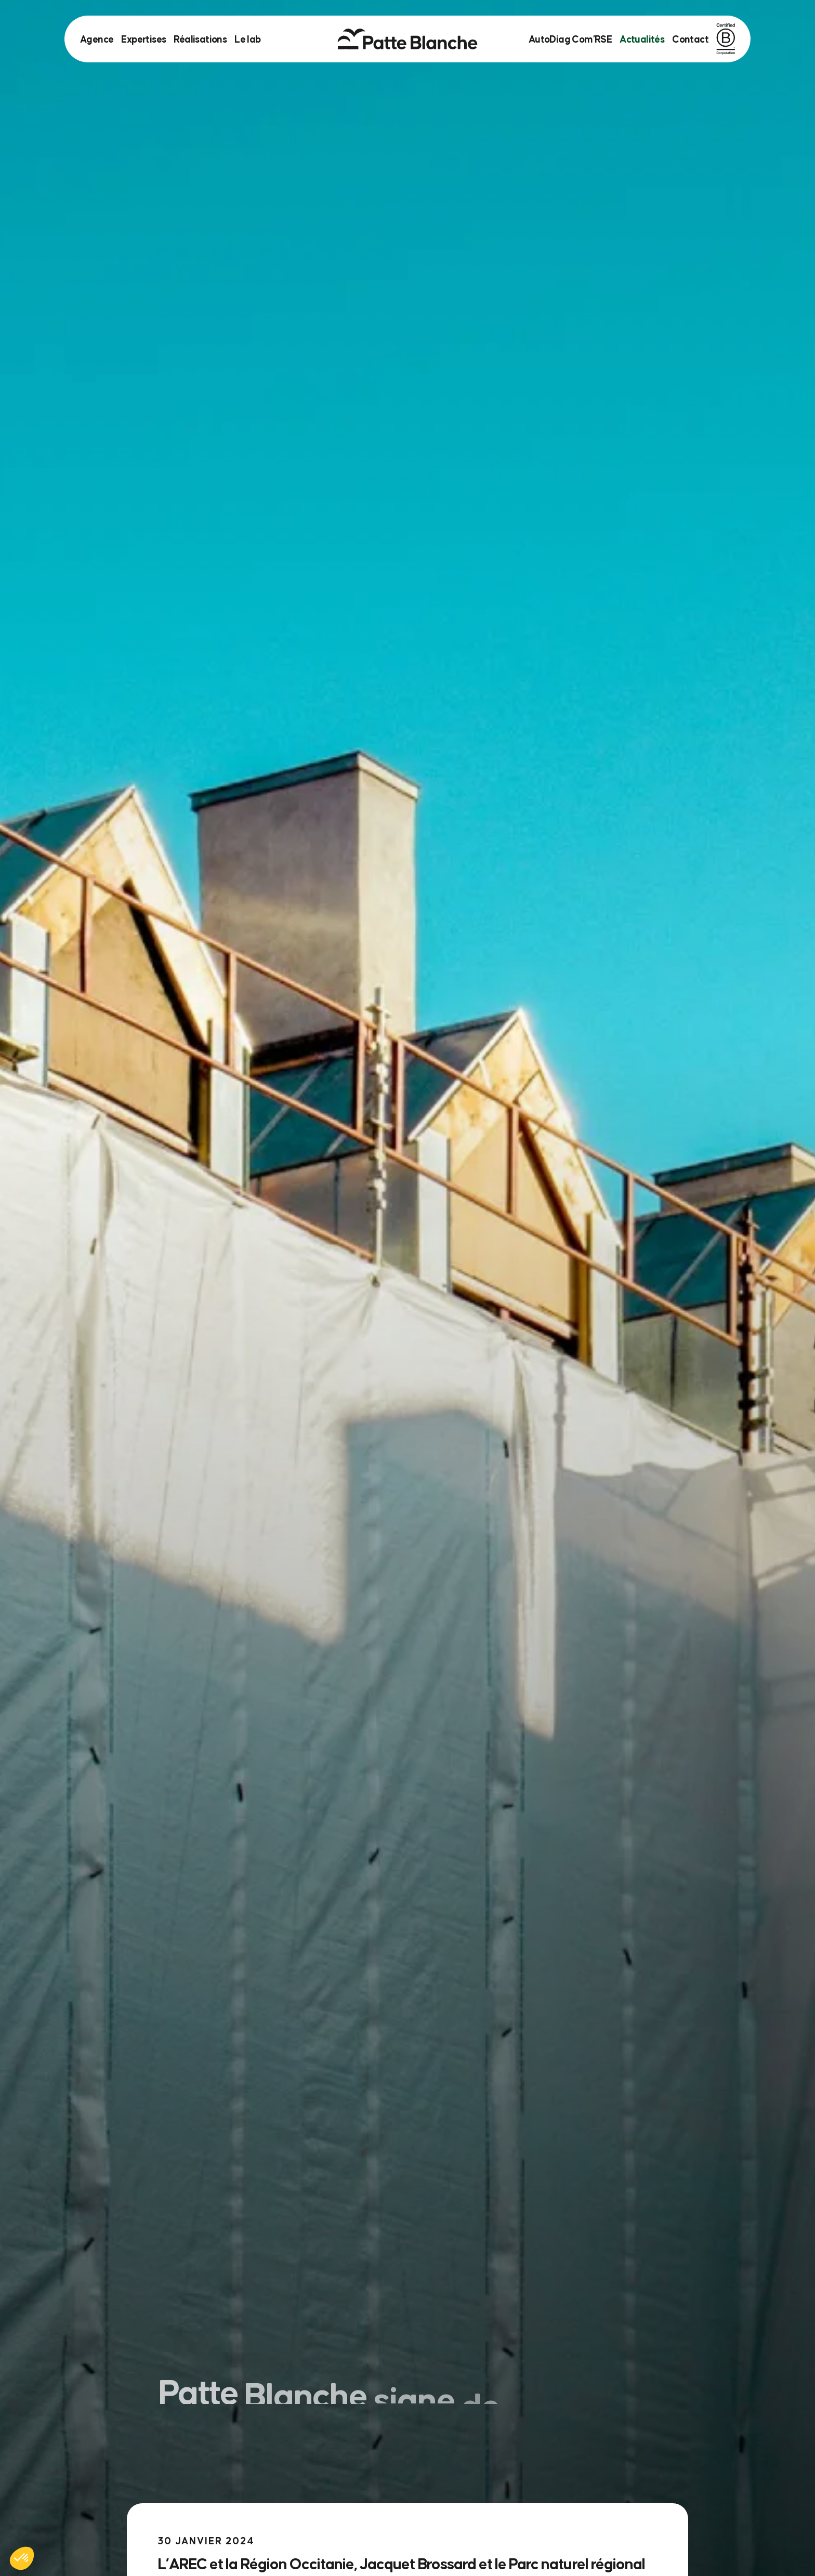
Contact (690, 39)
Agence (96, 39)
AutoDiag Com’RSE (570, 39)
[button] (21, 2558)
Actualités (642, 39)
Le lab (247, 39)
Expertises (143, 39)
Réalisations (200, 39)
